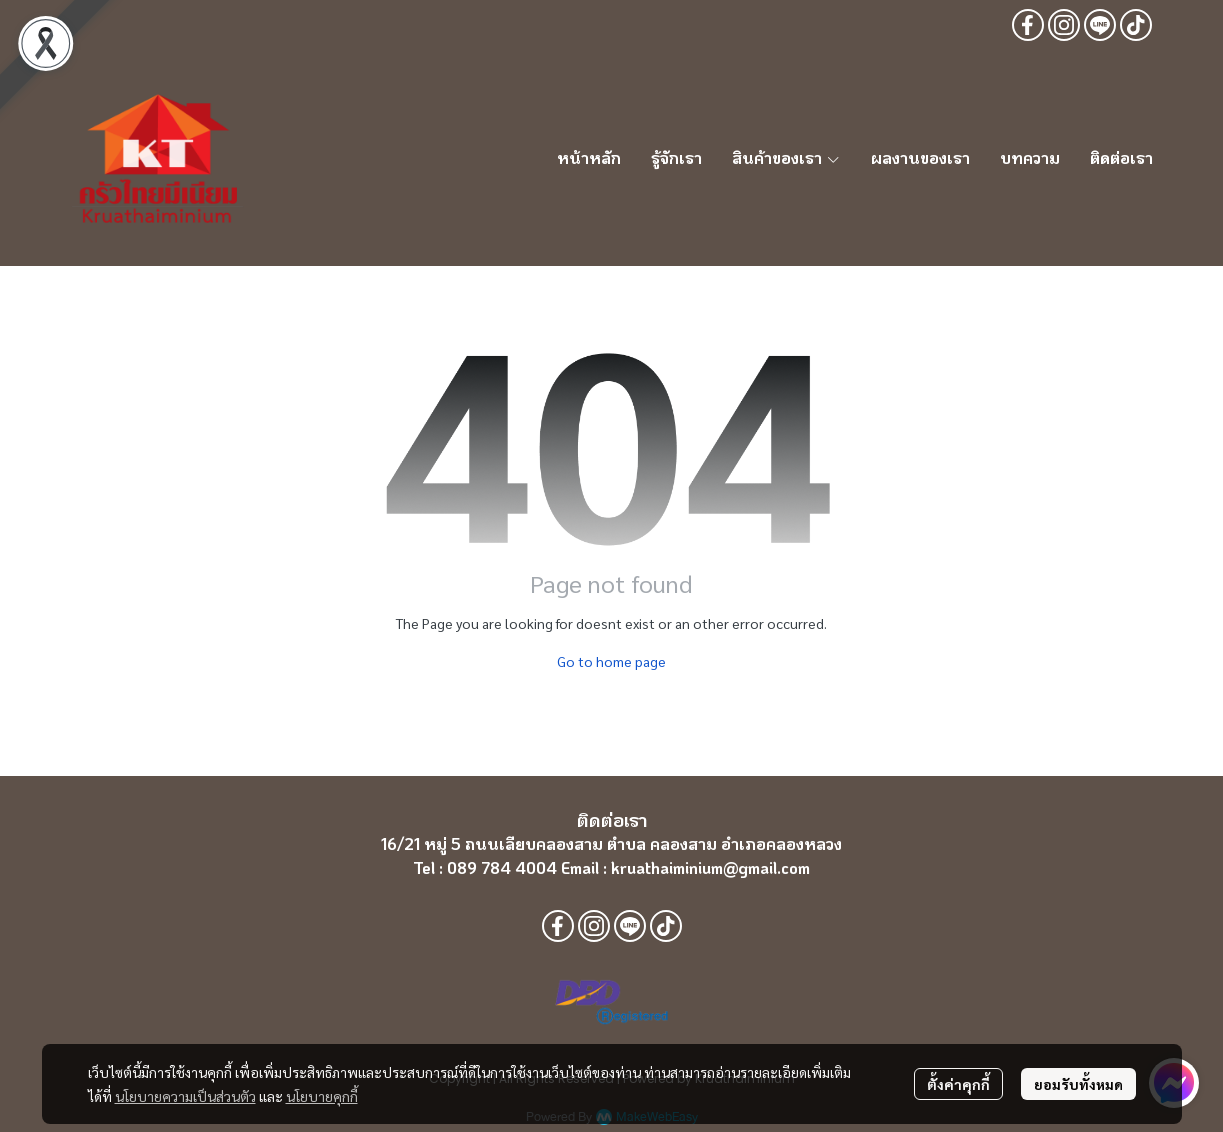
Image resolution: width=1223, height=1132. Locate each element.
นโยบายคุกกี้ (322, 1096)
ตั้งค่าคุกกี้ (958, 1084)
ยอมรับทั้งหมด (1078, 1084)
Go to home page (611, 661)
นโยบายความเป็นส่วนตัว (185, 1096)
